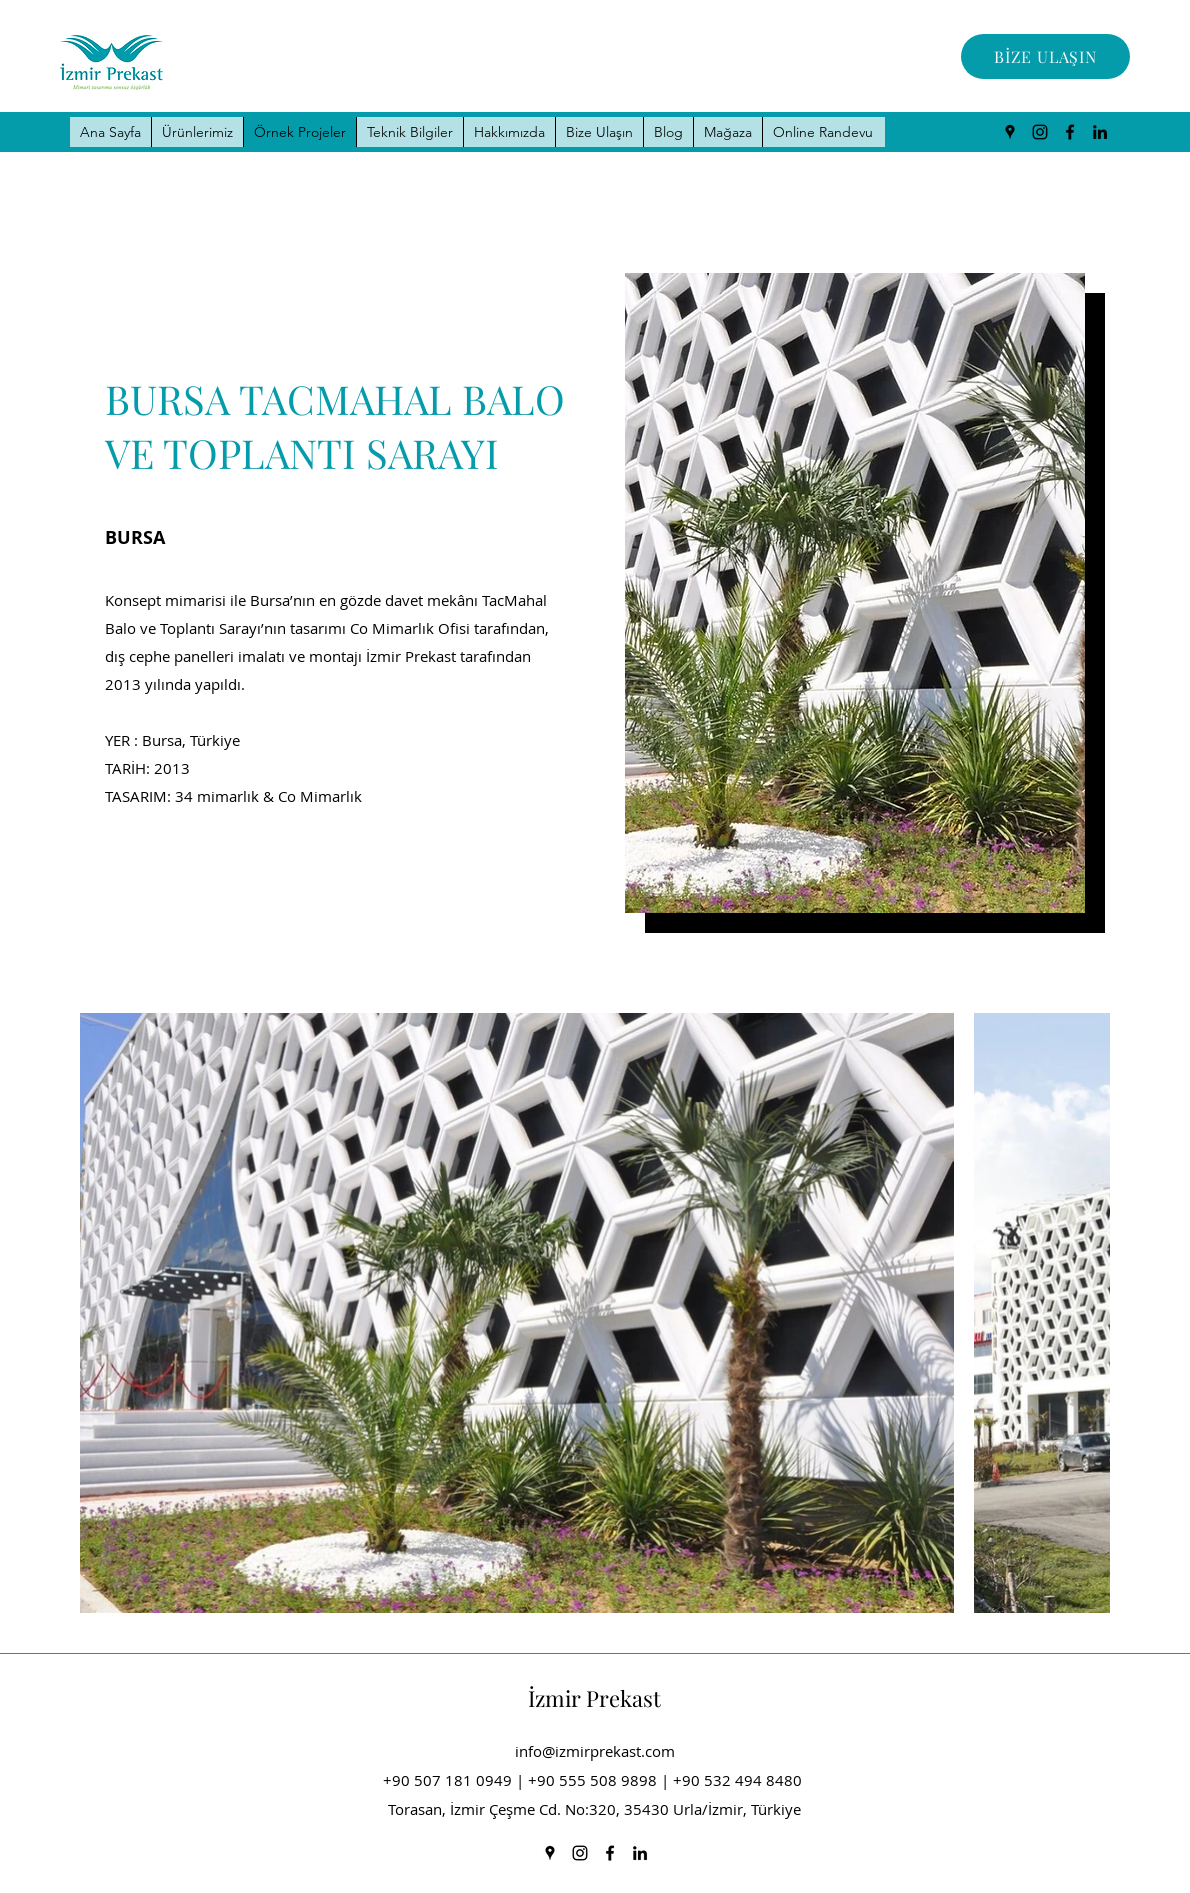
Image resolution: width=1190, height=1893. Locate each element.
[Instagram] (1040, 132)
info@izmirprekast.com (595, 1751)
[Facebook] (1070, 132)
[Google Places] (1010, 132)
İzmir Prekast (594, 1698)
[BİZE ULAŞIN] (1045, 56)
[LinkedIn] (1100, 132)
